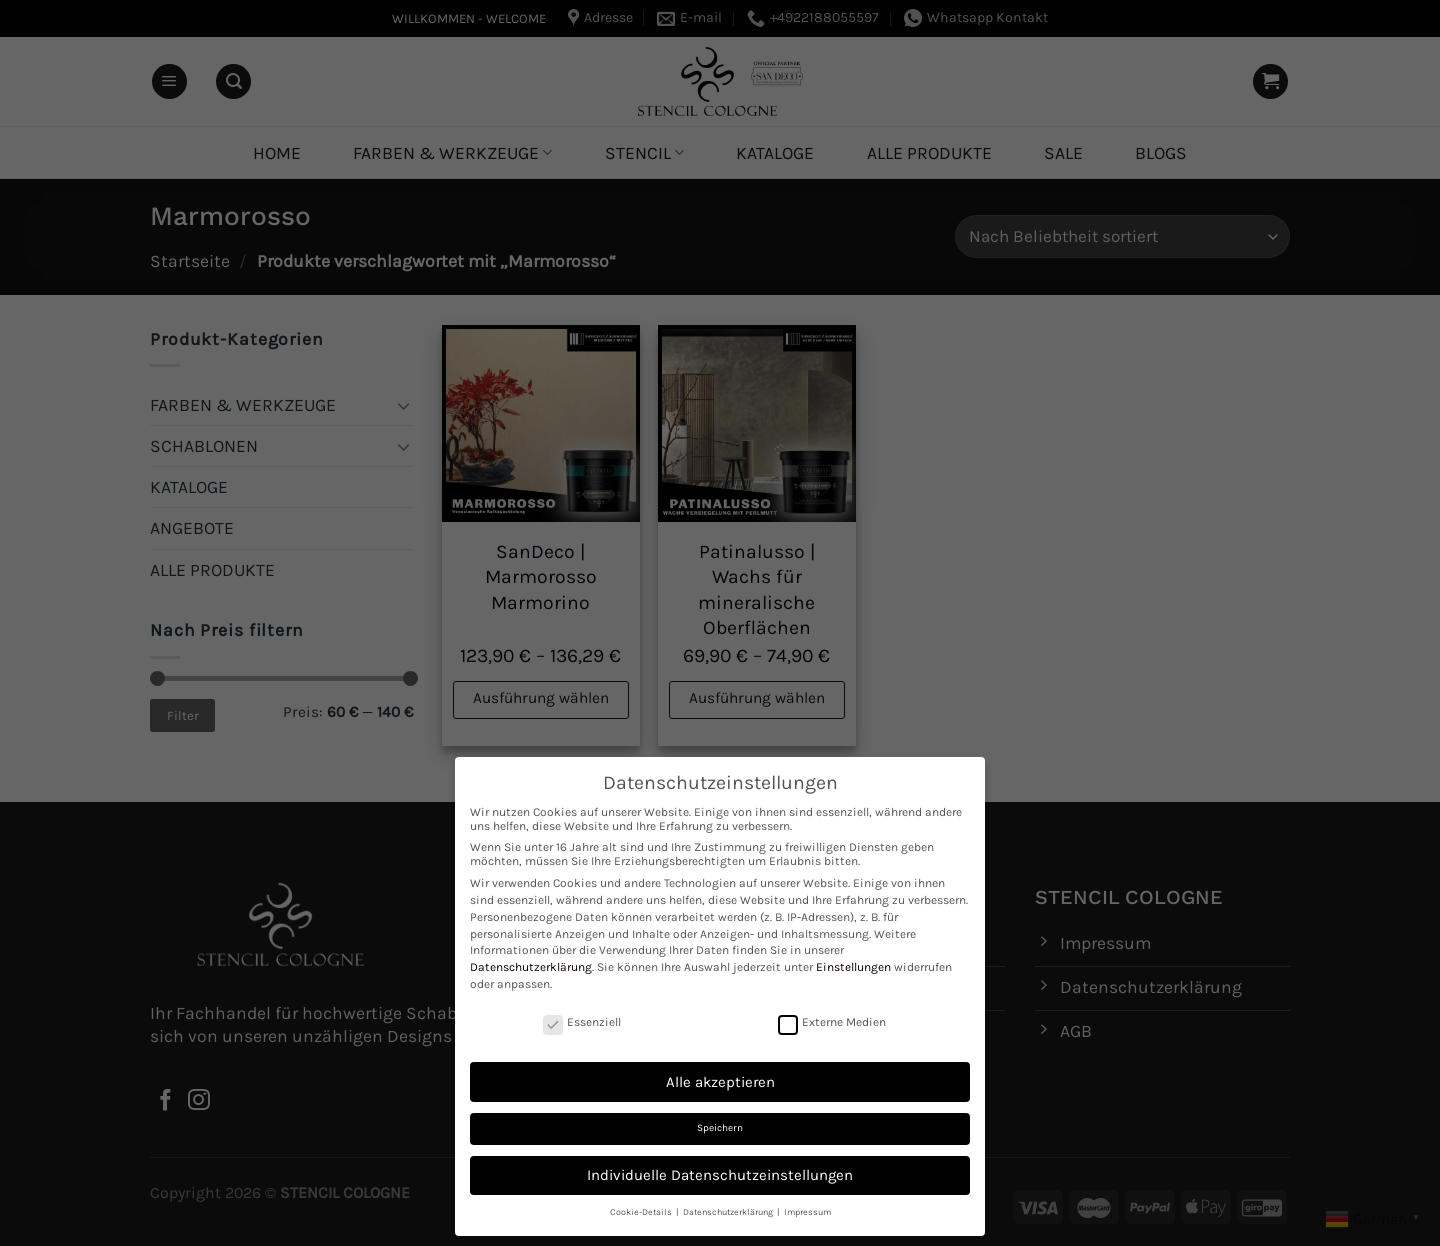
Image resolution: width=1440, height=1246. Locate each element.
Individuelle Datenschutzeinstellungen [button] (720, 1175)
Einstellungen (853, 967)
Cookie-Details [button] (642, 1212)
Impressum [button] (807, 1212)
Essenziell (582, 1022)
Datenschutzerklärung (531, 967)
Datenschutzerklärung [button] (729, 1212)
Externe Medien (832, 1022)
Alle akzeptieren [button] (720, 1082)
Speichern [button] (720, 1128)
